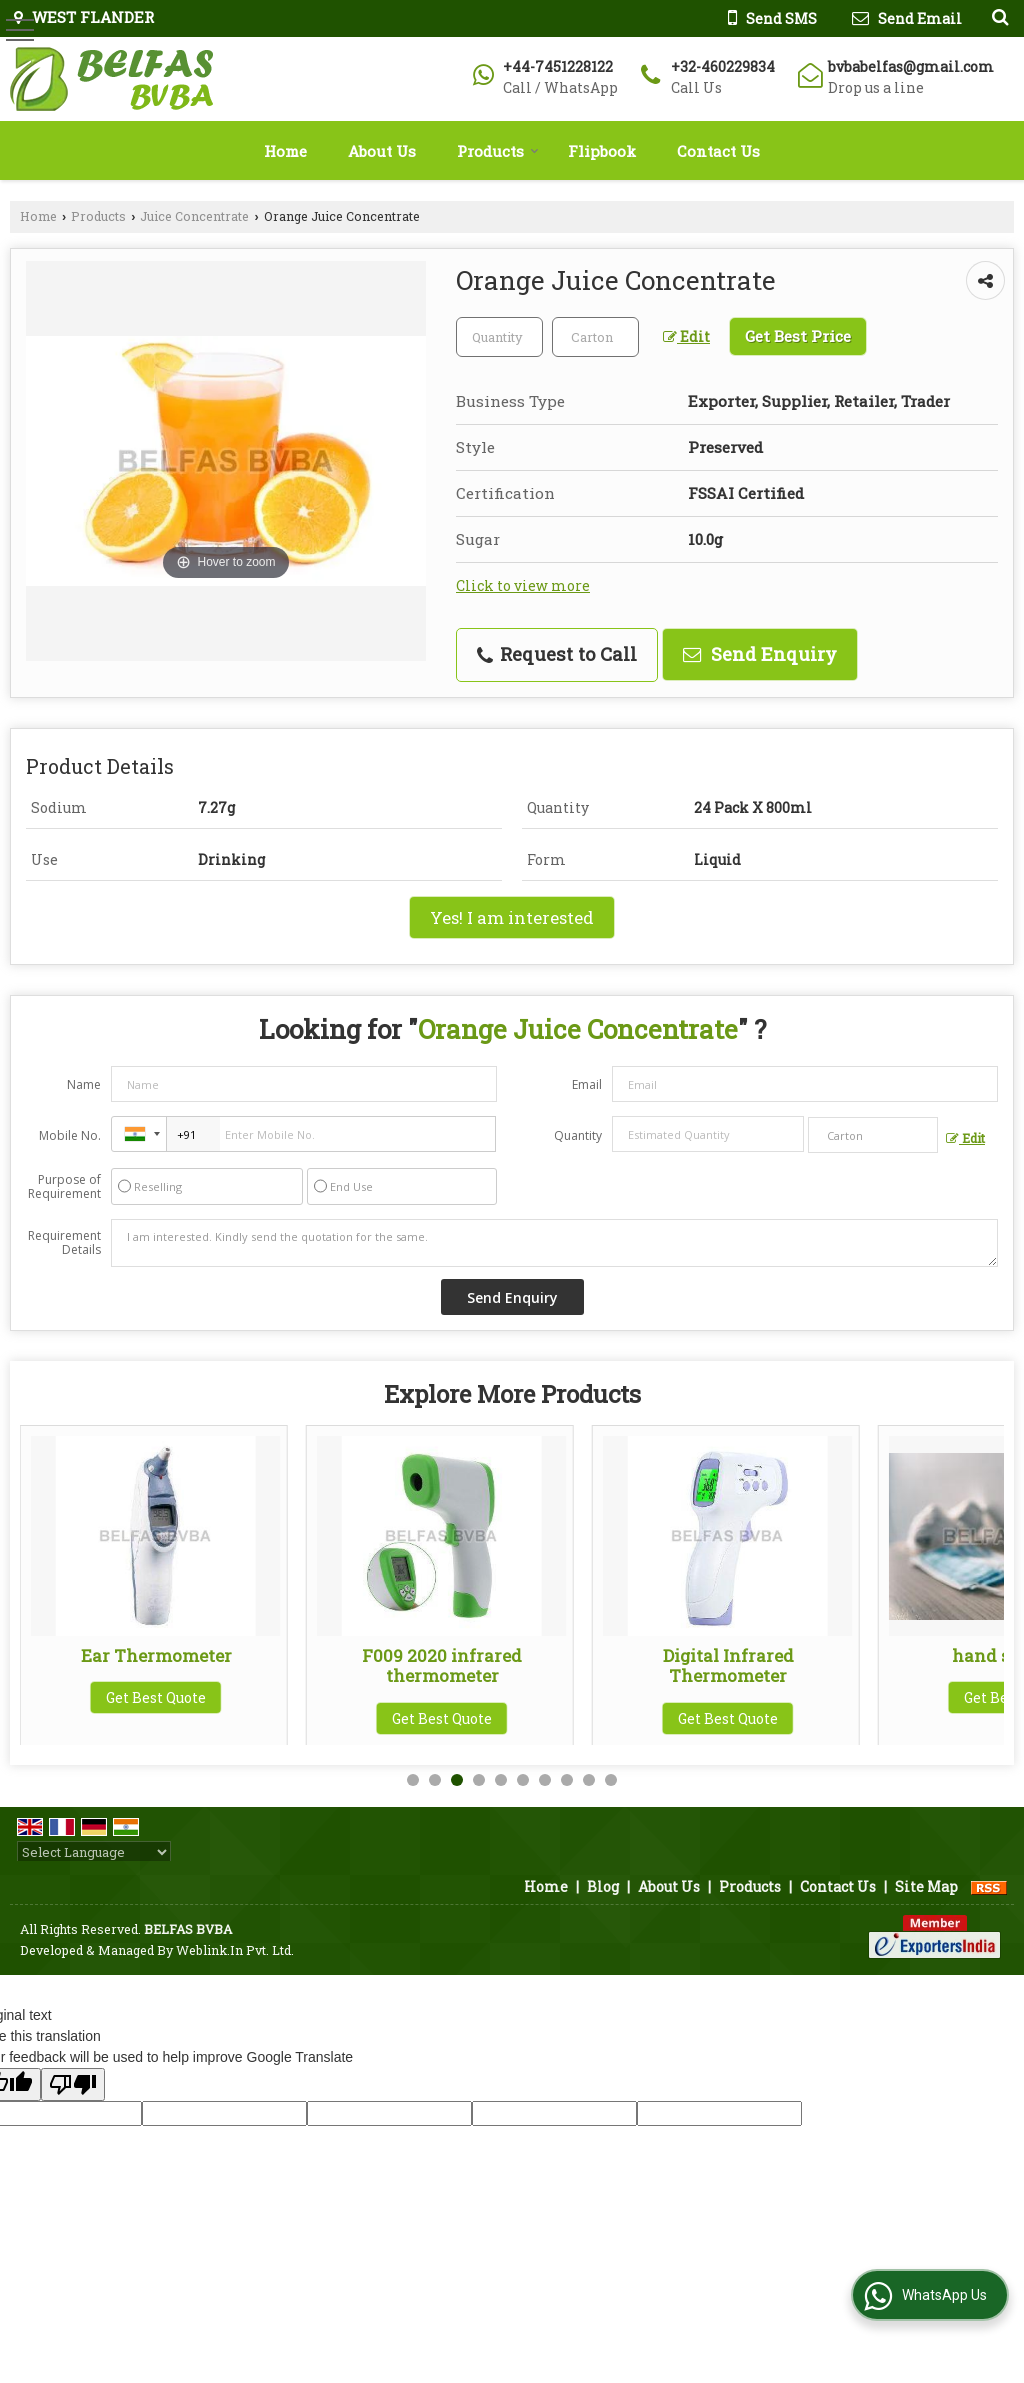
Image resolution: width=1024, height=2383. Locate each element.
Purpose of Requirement (64, 1187)
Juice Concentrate (194, 216)
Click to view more (523, 585)
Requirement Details (64, 1243)
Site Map (926, 1886)
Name (84, 1084)
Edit (686, 336)
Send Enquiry (760, 654)
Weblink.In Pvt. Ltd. (235, 1950)
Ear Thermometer (442, 1655)
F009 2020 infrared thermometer (728, 1665)
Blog (603, 1886)
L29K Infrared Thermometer (156, 1655)
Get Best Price (798, 336)
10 (611, 1780)
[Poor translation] (73, 2084)
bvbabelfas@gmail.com (911, 66)
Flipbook (602, 151)
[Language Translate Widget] (94, 1852)
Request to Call (557, 654)
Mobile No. (70, 1135)
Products (498, 151)
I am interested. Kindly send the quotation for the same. (554, 1243)
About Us (382, 151)
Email (587, 1084)
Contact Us (718, 151)
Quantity (578, 1135)
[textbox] (595, 337)
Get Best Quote (156, 1697)
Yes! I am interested (512, 917)
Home (285, 151)
